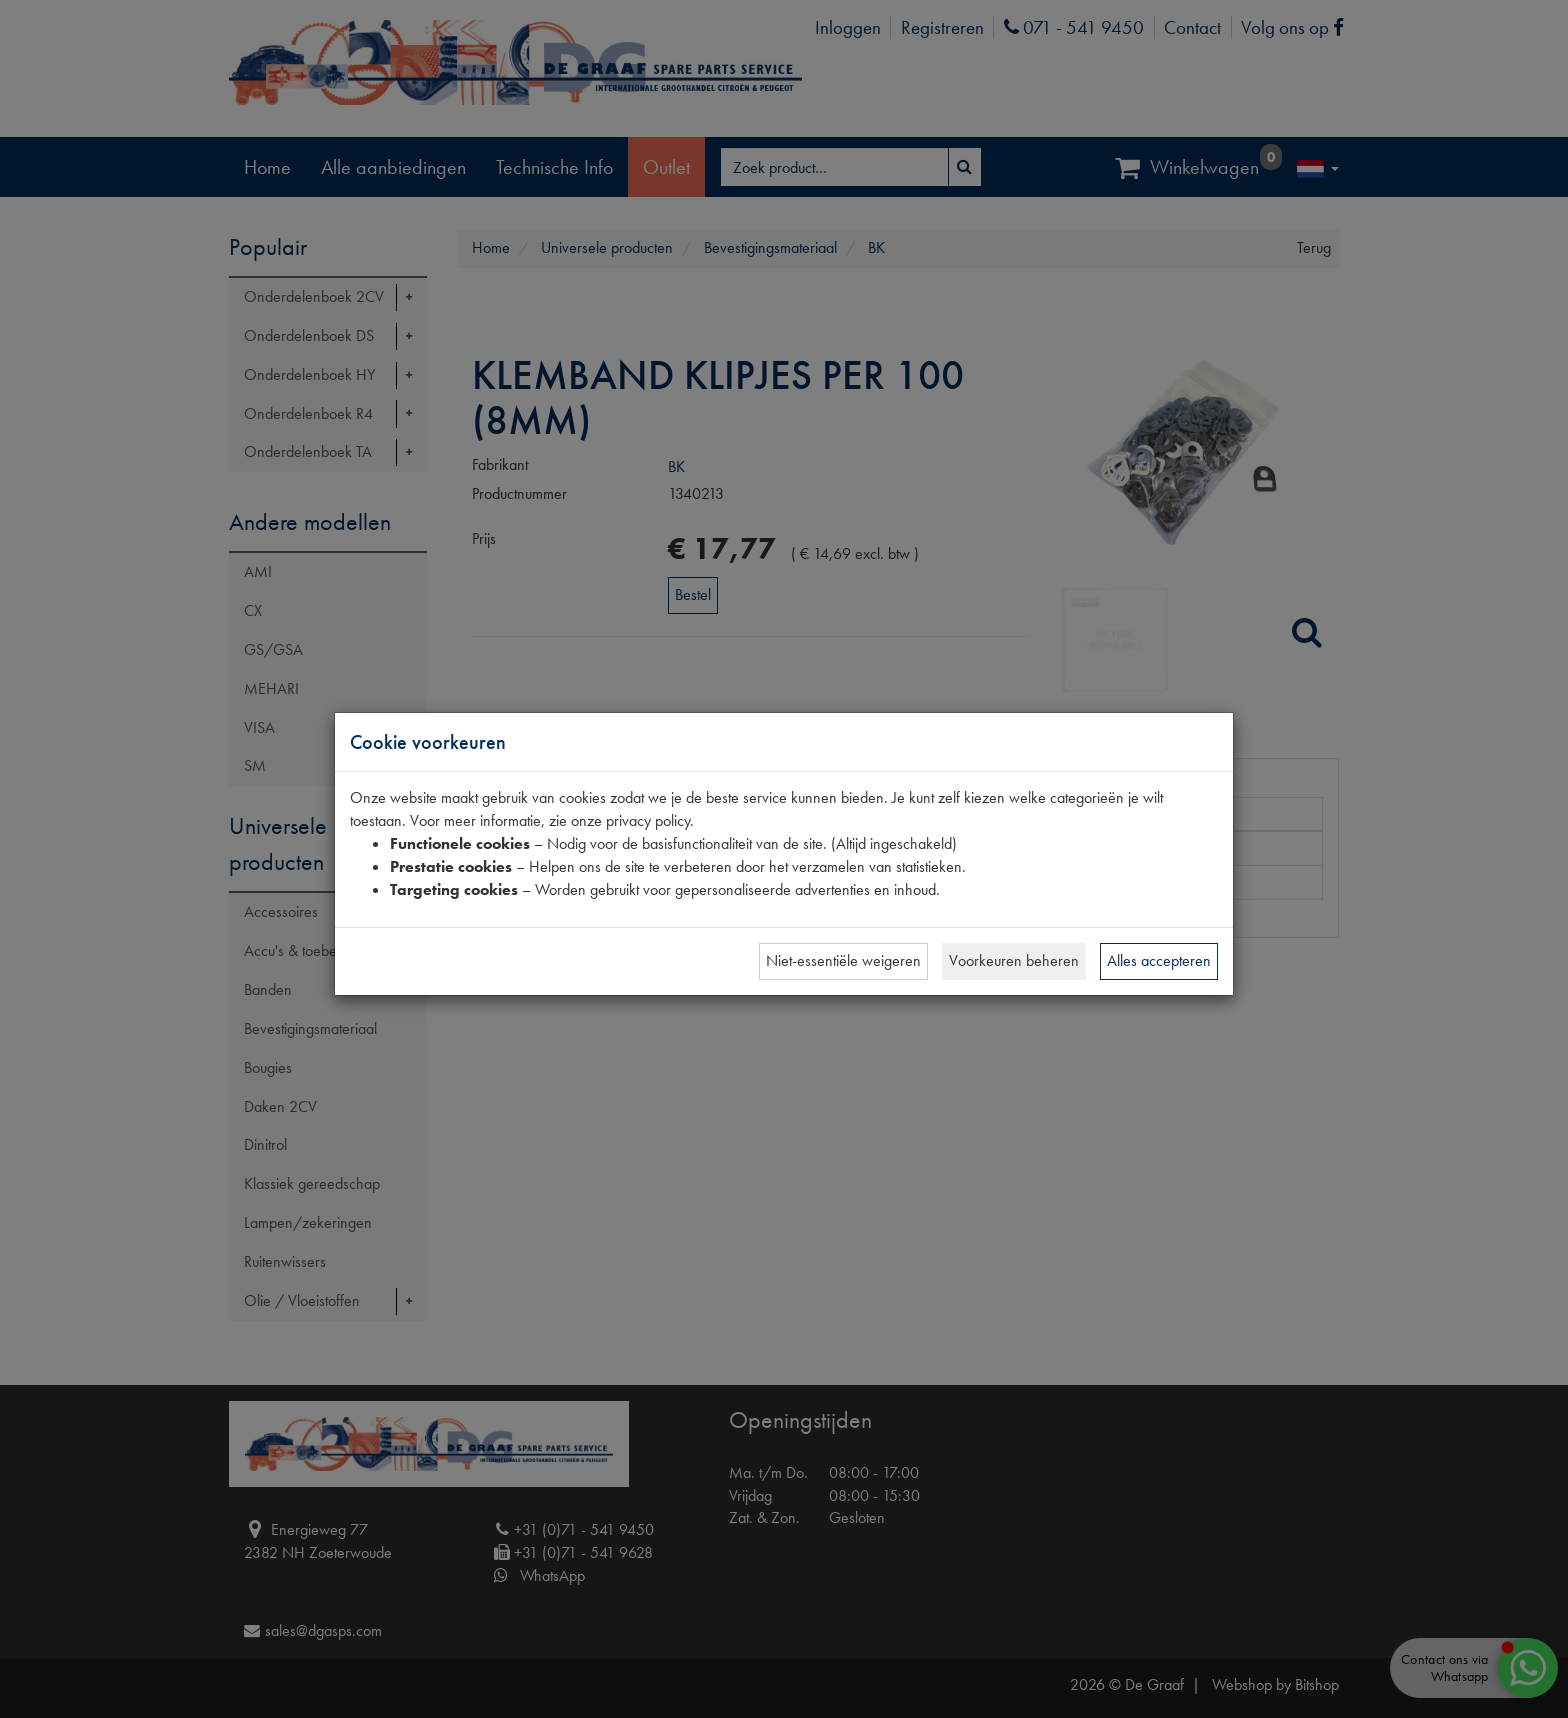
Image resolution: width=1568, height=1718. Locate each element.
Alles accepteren (1159, 960)
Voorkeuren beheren (1014, 960)
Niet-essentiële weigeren (843, 960)
